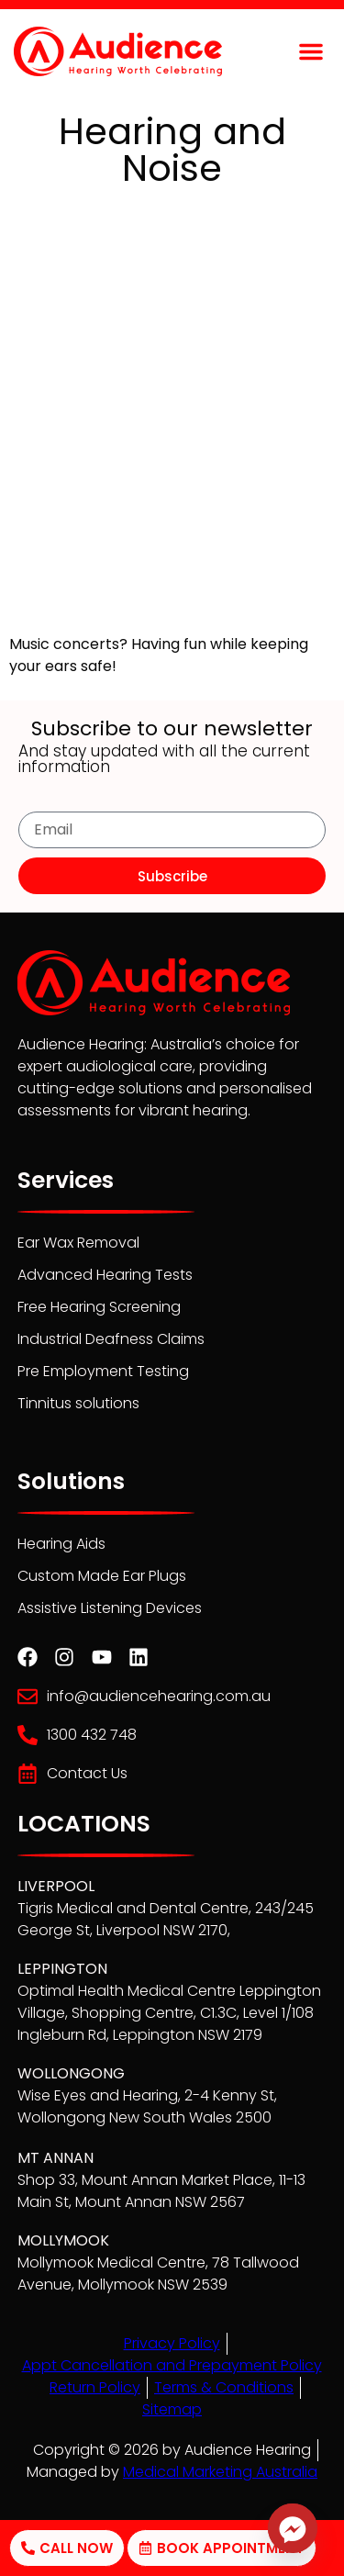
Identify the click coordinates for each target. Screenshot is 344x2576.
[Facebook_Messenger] (292, 2528)
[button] (311, 51)
